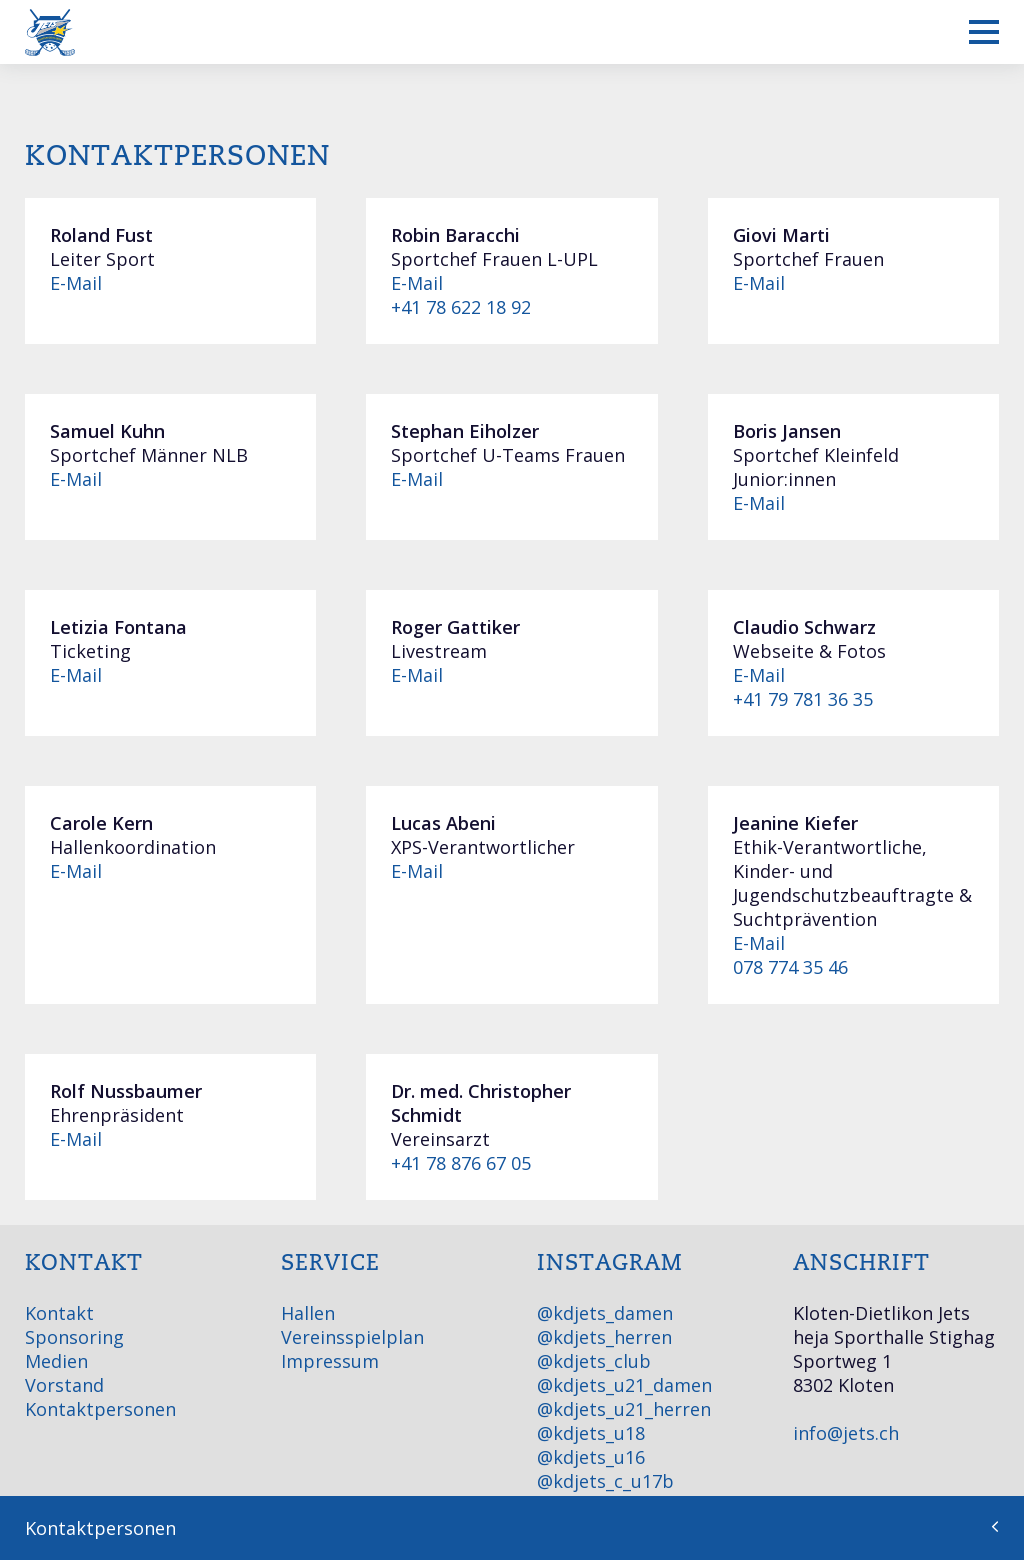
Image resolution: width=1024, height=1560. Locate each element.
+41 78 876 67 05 (461, 1163)
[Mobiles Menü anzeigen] (984, 32)
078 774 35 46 (790, 967)
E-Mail (76, 283)
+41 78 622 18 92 (461, 307)
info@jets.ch (846, 1433)
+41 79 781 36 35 (803, 699)
